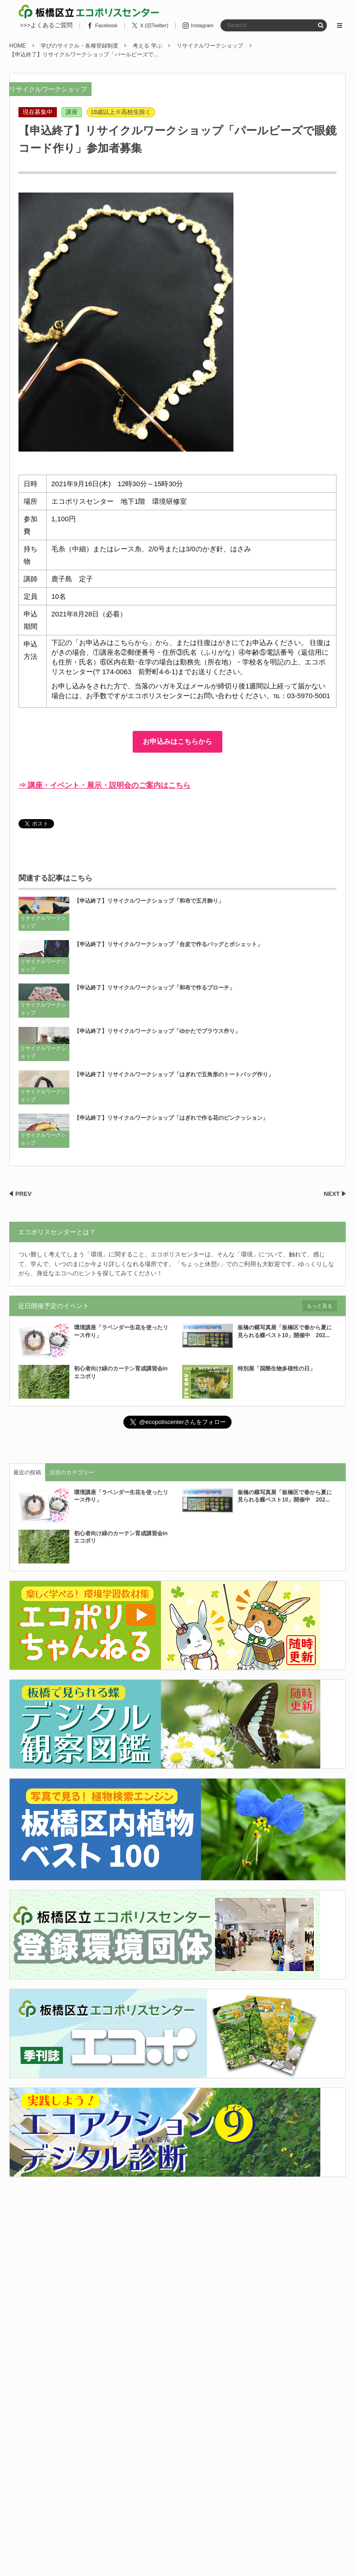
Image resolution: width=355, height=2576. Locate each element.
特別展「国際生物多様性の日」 (279, 1368)
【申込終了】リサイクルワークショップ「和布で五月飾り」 (149, 901)
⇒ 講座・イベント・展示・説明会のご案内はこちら (104, 785)
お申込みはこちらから (177, 741)
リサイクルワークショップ (48, 89)
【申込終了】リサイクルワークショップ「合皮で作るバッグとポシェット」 (168, 944)
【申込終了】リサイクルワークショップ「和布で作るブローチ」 (154, 987)
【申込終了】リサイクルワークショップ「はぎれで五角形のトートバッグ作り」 (174, 1074)
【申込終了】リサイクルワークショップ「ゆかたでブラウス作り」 (157, 1031)
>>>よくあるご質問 (46, 25)
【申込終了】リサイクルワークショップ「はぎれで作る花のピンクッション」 (171, 1118)
